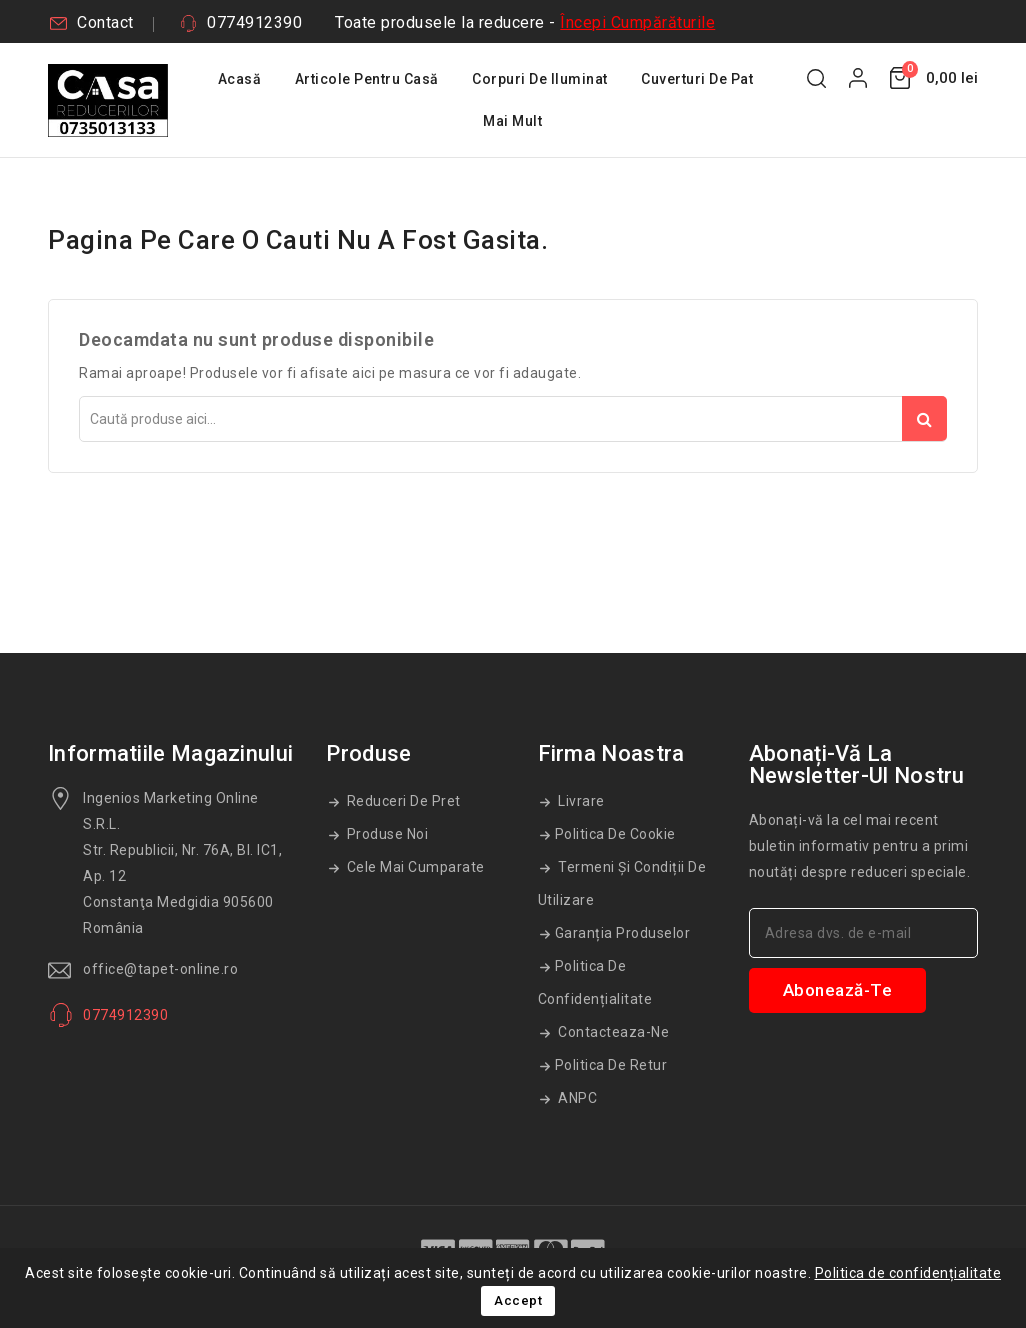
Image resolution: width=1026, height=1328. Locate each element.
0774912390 (254, 22)
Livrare (580, 801)
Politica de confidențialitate (595, 982)
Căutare (924, 418)
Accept (518, 1300)
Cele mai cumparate (414, 867)
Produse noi (385, 834)
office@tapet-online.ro (160, 969)
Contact (105, 22)
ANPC (576, 1098)
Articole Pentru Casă (367, 79)
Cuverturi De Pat (697, 79)
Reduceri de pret (402, 801)
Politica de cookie (615, 834)
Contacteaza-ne (612, 1032)
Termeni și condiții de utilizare (622, 883)
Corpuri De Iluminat (540, 79)
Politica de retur (611, 1065)
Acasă (240, 79)
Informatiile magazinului (170, 753)
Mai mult (512, 121)
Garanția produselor (623, 933)
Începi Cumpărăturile (637, 22)
